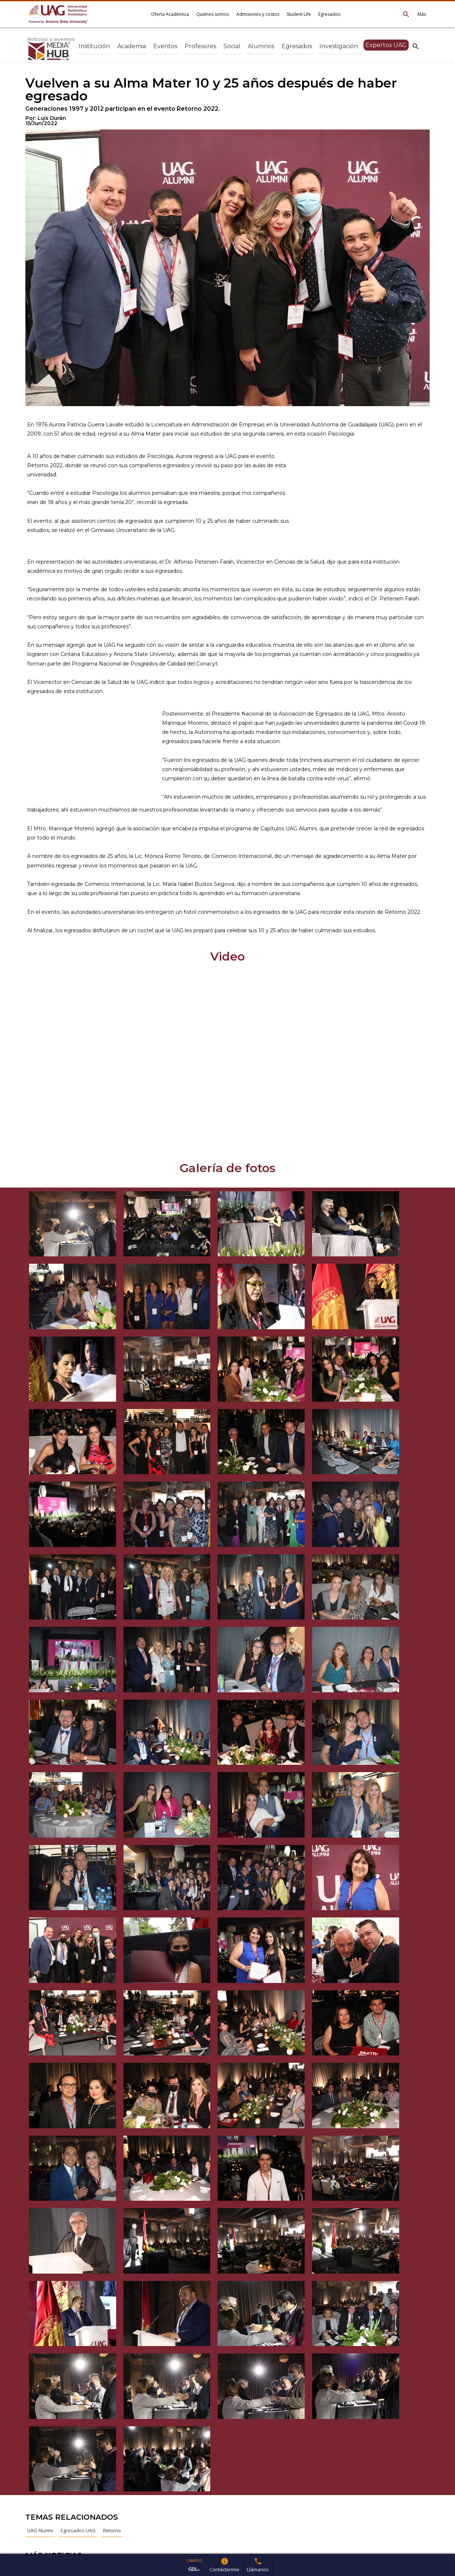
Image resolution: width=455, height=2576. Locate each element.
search (416, 46)
